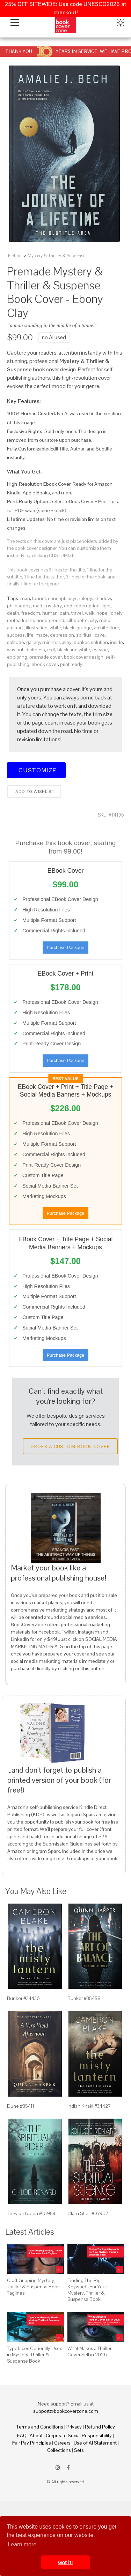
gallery (33, 642)
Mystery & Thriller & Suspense (56, 256)
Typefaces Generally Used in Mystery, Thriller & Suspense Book (35, 2354)
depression (62, 635)
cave (100, 635)
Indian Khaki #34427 (89, 2106)
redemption (87, 606)
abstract (15, 627)
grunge (84, 627)
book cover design (83, 657)
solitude (15, 642)
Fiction (15, 256)
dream (27, 620)
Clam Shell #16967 (88, 2213)
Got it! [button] (65, 2562)
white (55, 627)
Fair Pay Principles (31, 2443)
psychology (79, 598)
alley (67, 642)
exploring (17, 657)
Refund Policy (100, 2427)
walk (89, 613)
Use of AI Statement (95, 2443)
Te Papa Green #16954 (31, 2213)
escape (100, 649)
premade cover (45, 657)
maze (42, 635)
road (37, 606)
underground (50, 620)
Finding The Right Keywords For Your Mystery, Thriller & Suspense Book (87, 2290)
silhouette (77, 620)
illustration (37, 627)
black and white (73, 649)
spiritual (84, 635)
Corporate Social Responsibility (79, 2435)
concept (56, 598)
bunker (81, 642)
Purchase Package (65, 947)
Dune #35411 (20, 2106)
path (64, 613)
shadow (102, 598)
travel (77, 613)
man (25, 598)
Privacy (74, 2427)
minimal (51, 642)
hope (102, 613)
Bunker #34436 (23, 1998)
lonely (116, 613)
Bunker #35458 (84, 1998)
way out (15, 649)
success (16, 635)
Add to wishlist (34, 791)
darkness (35, 649)
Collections (59, 2450)
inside (116, 642)
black (68, 627)
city (93, 620)
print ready (71, 664)
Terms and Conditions (39, 2427)
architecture (106, 627)
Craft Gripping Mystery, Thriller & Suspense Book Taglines (33, 2286)
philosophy (19, 606)
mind (104, 620)
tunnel (39, 598)
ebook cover (44, 664)
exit (51, 649)
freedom (30, 613)
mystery (53, 606)
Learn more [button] (22, 2544)
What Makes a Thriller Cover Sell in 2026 (89, 2351)
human (50, 613)
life (30, 635)
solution (99, 642)
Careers (62, 2443)
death (13, 613)
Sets (79, 2450)
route (12, 620)
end (68, 606)
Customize (36, 770)
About (36, 2435)
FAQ (22, 2435)
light (106, 606)
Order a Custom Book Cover (70, 1446)
